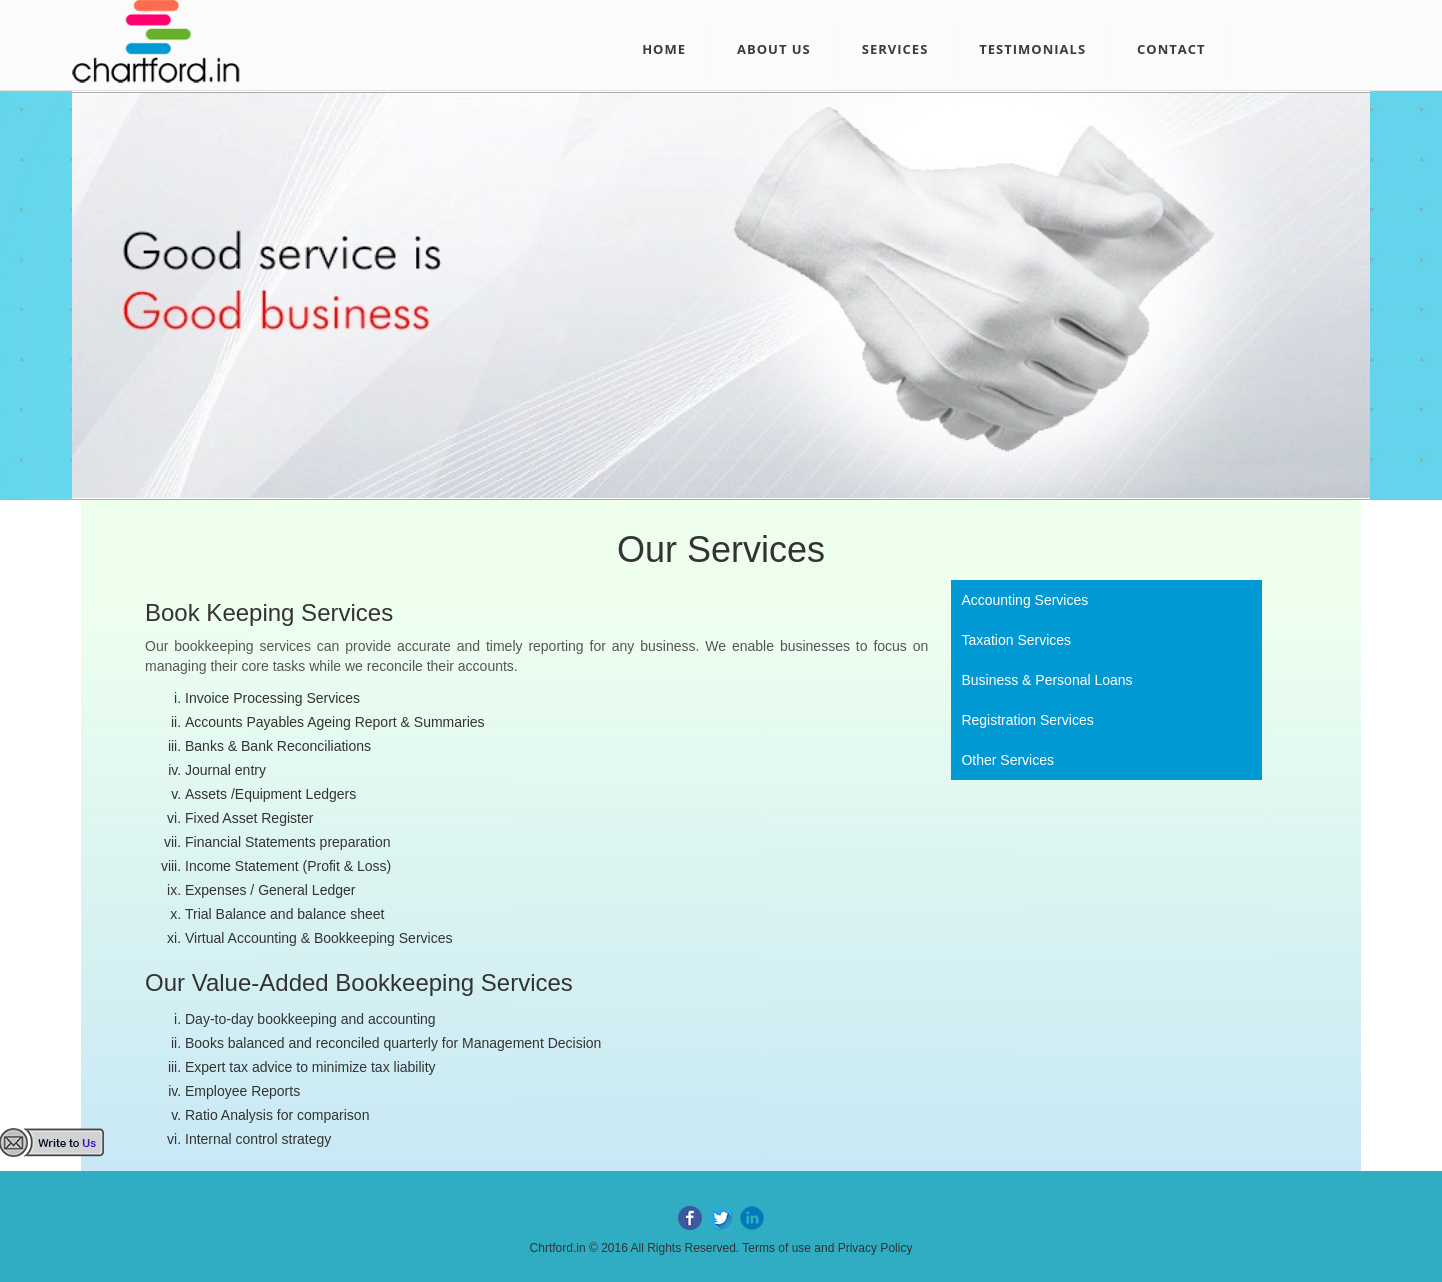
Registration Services (1027, 720)
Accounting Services (1024, 600)
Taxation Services (1016, 640)
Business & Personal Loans (1046, 680)
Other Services (1007, 760)
